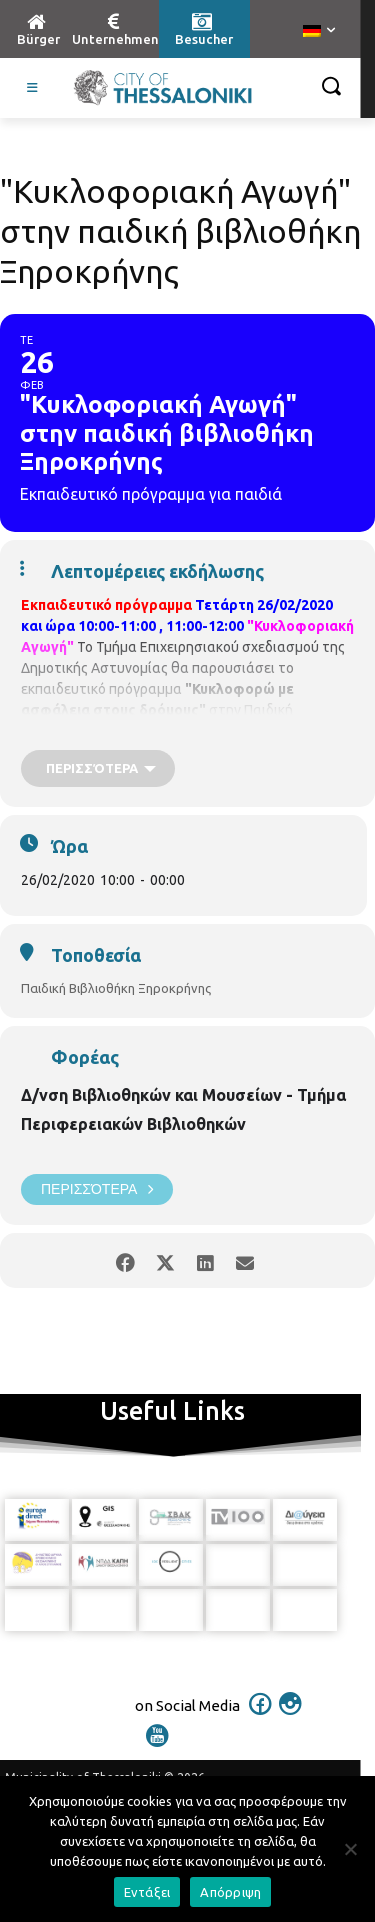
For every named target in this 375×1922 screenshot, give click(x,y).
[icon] (260, 1717)
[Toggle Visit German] (33, 88)
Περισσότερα (97, 1189)
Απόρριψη (230, 1892)
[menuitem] (319, 32)
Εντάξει (147, 1892)
